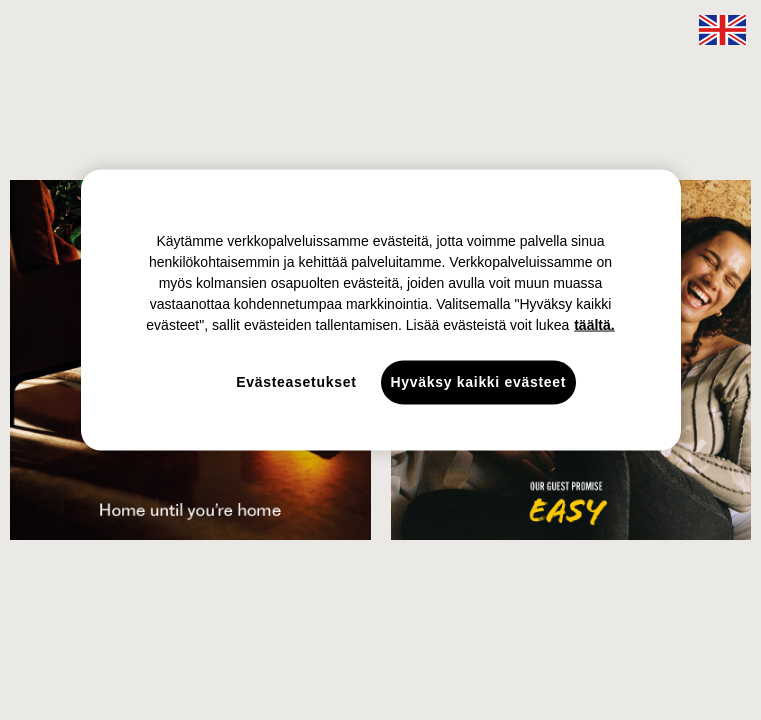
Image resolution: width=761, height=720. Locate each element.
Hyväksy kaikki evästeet (479, 382)
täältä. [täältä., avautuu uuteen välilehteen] (594, 325)
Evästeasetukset (296, 382)
